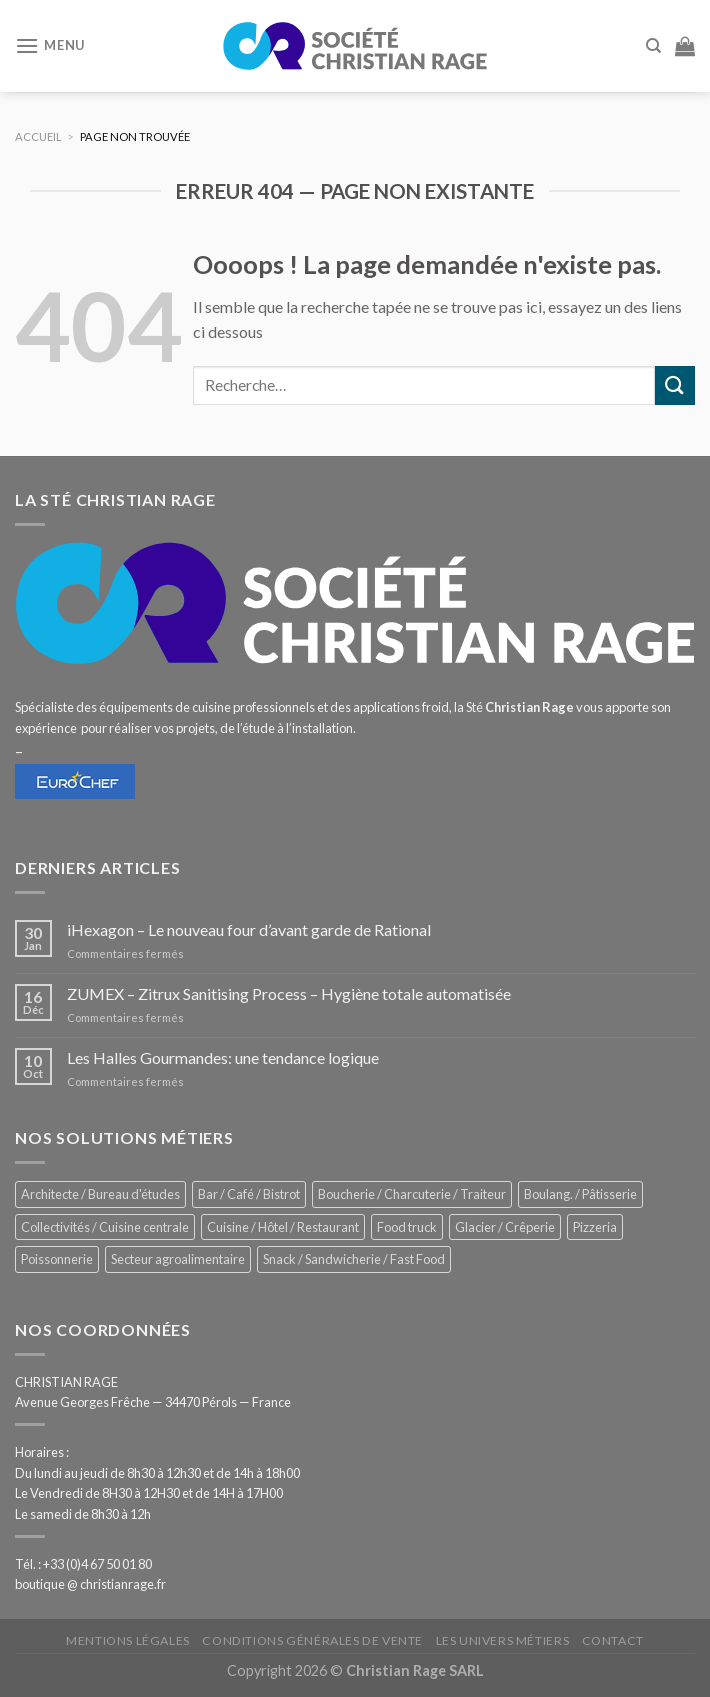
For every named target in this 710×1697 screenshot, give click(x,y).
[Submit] (675, 385)
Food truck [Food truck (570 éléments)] (407, 1227)
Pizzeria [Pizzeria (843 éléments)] (595, 1227)
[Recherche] (653, 46)
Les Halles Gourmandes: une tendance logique (223, 1057)
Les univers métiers (503, 1640)
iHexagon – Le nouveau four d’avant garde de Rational (249, 929)
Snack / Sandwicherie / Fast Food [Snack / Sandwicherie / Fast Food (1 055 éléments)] (354, 1259)
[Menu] (50, 45)
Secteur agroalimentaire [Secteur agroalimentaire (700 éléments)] (178, 1259)
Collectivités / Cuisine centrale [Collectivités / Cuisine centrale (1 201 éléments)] (105, 1227)
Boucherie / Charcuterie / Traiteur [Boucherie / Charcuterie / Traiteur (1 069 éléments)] (412, 1194)
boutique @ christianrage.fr (90, 1584)
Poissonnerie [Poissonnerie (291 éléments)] (57, 1259)
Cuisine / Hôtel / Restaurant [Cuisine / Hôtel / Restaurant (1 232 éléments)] (283, 1227)
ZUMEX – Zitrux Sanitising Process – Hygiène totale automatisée (289, 993)
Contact (613, 1640)
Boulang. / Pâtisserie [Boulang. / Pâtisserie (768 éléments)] (580, 1194)
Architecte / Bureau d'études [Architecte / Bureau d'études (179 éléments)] (100, 1194)
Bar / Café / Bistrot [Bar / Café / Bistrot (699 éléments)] (249, 1194)
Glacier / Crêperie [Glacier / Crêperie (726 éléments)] (505, 1227)
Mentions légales (128, 1640)
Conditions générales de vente (312, 1640)
